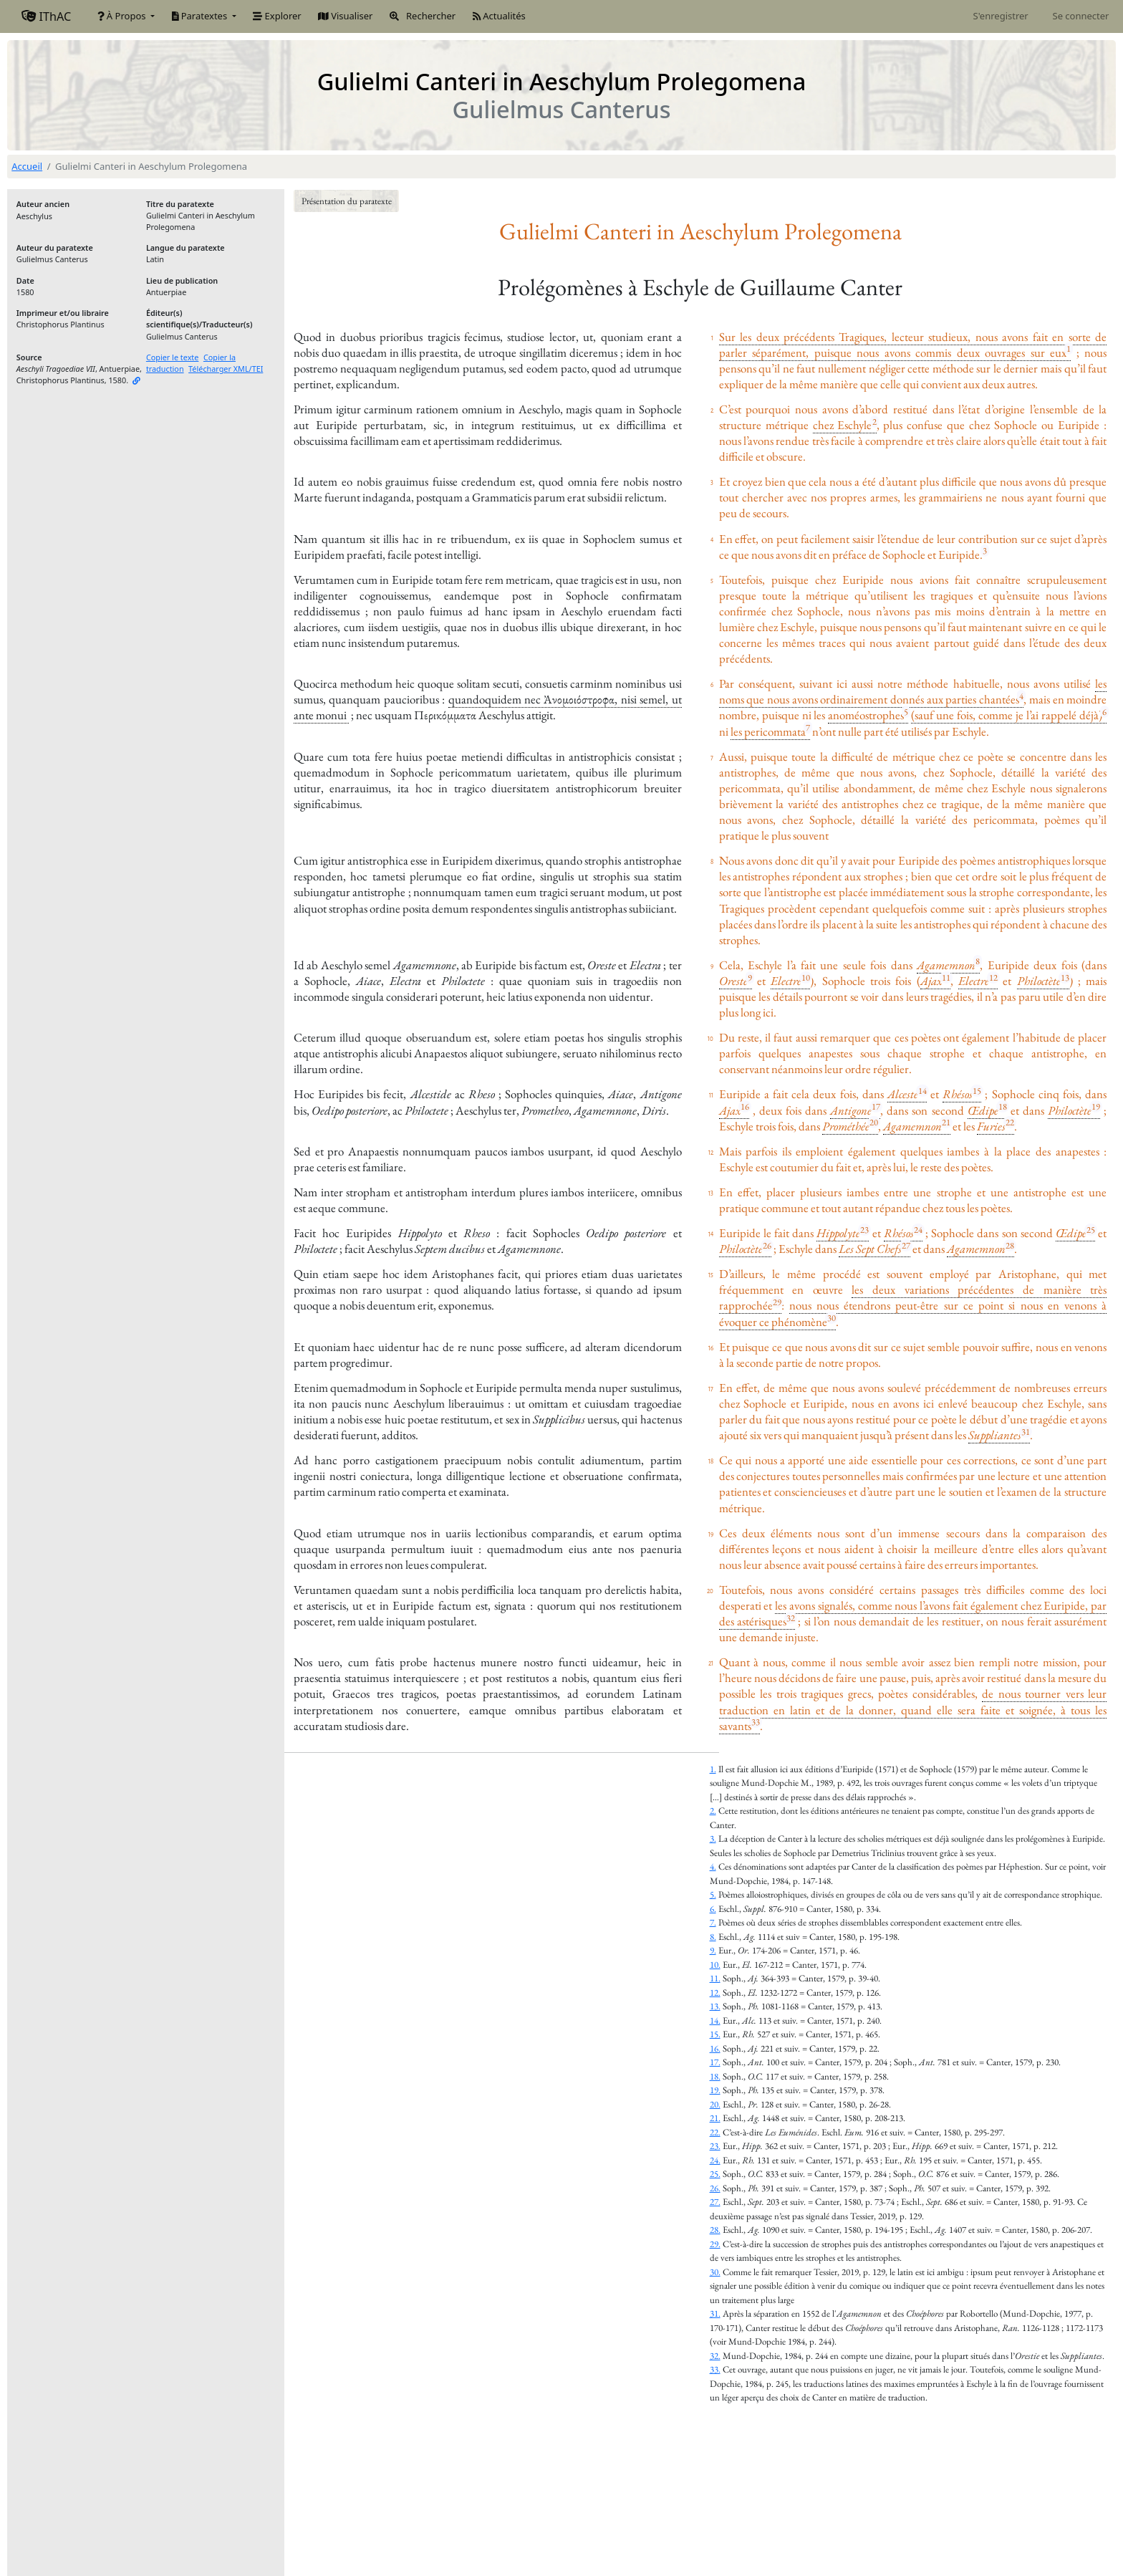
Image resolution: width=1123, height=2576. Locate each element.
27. (715, 2202)
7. (713, 1922)
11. (715, 1978)
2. (713, 1810)
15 (977, 1091)
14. (715, 2020)
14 (922, 1091)
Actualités (499, 15)
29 (777, 1302)
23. (715, 2146)
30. (715, 2272)
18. (715, 2076)
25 (1090, 1230)
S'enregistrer (1000, 15)
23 (864, 1230)
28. (715, 2230)
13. (715, 2006)
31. (715, 2313)
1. (713, 1769)
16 (745, 1106)
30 (831, 1318)
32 (790, 1618)
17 (876, 1106)
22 (1010, 1122)
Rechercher (423, 15)
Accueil (26, 166)
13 (1065, 977)
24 (918, 1230)
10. (715, 1965)
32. (715, 2356)
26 (767, 1245)
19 (1095, 1106)
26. (715, 2188)
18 (1002, 1106)
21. (715, 2118)
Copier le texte (172, 357)
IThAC (46, 16)
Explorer (277, 15)
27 (906, 1245)
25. (715, 2174)
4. (713, 1866)
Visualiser (345, 15)
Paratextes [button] (201, 15)
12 (993, 977)
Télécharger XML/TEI (225, 368)
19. (715, 2090)
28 (1010, 1245)
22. (715, 2132)
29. (715, 2244)
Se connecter (1081, 15)
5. (713, 1894)
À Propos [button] (122, 15)
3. (713, 1838)
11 (946, 977)
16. (715, 2048)
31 (1025, 1432)
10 (805, 977)
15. (715, 2034)
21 (946, 1122)
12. (715, 1992)
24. (715, 2160)
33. (715, 2369)
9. (713, 1950)
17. (715, 2062)
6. (713, 1909)
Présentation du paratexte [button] (347, 201)
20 (873, 1122)
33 (755, 1722)
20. (715, 2104)
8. (713, 1937)
